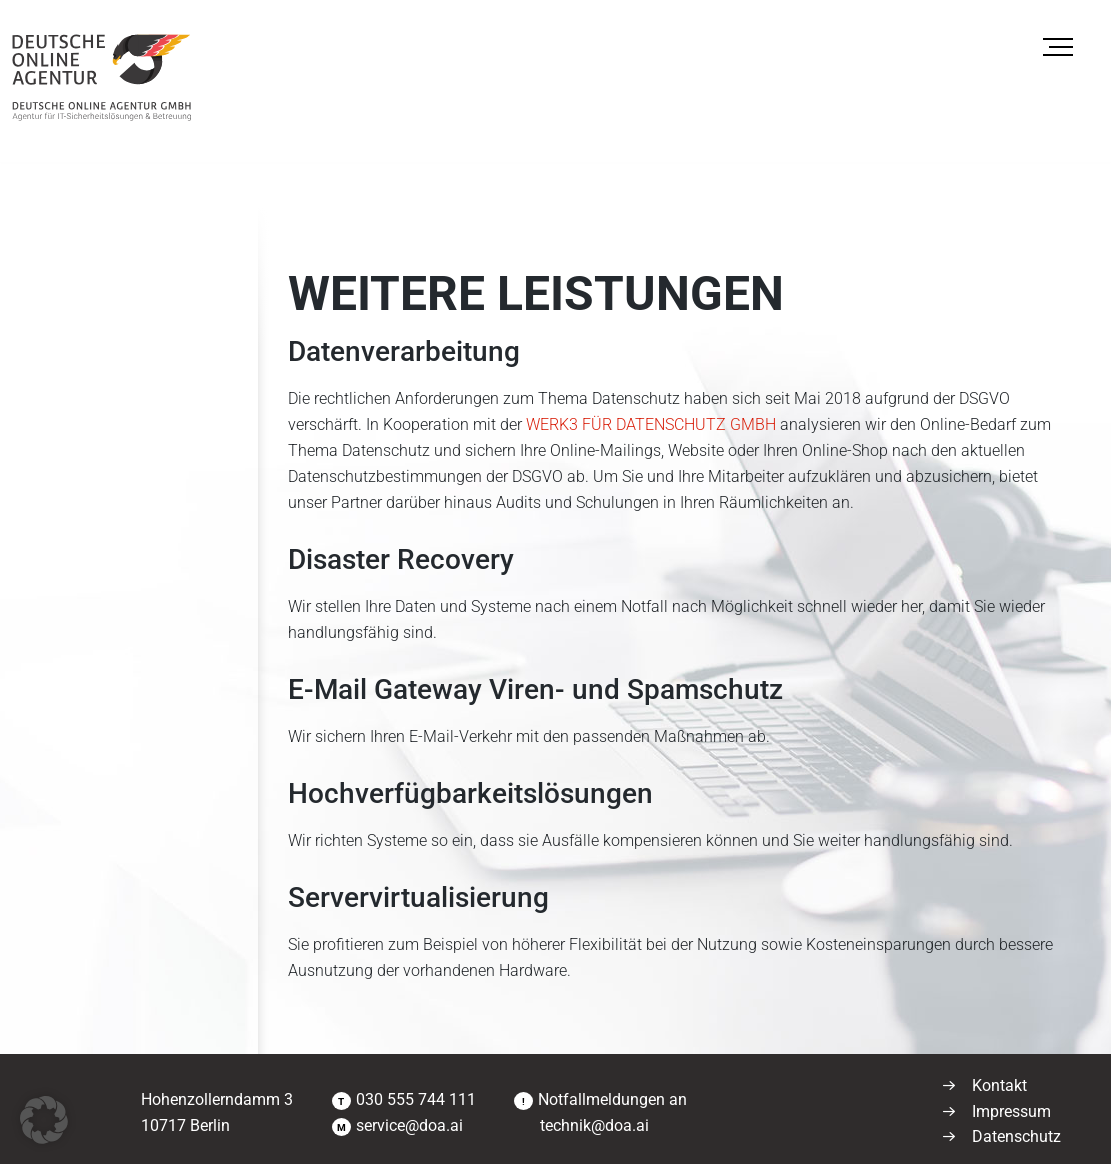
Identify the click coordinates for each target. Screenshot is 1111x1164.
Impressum (1011, 1111)
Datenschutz (1016, 1136)
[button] (44, 1120)
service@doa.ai (409, 1125)
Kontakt (999, 1085)
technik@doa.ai (592, 1125)
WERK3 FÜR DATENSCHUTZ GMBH (651, 424)
